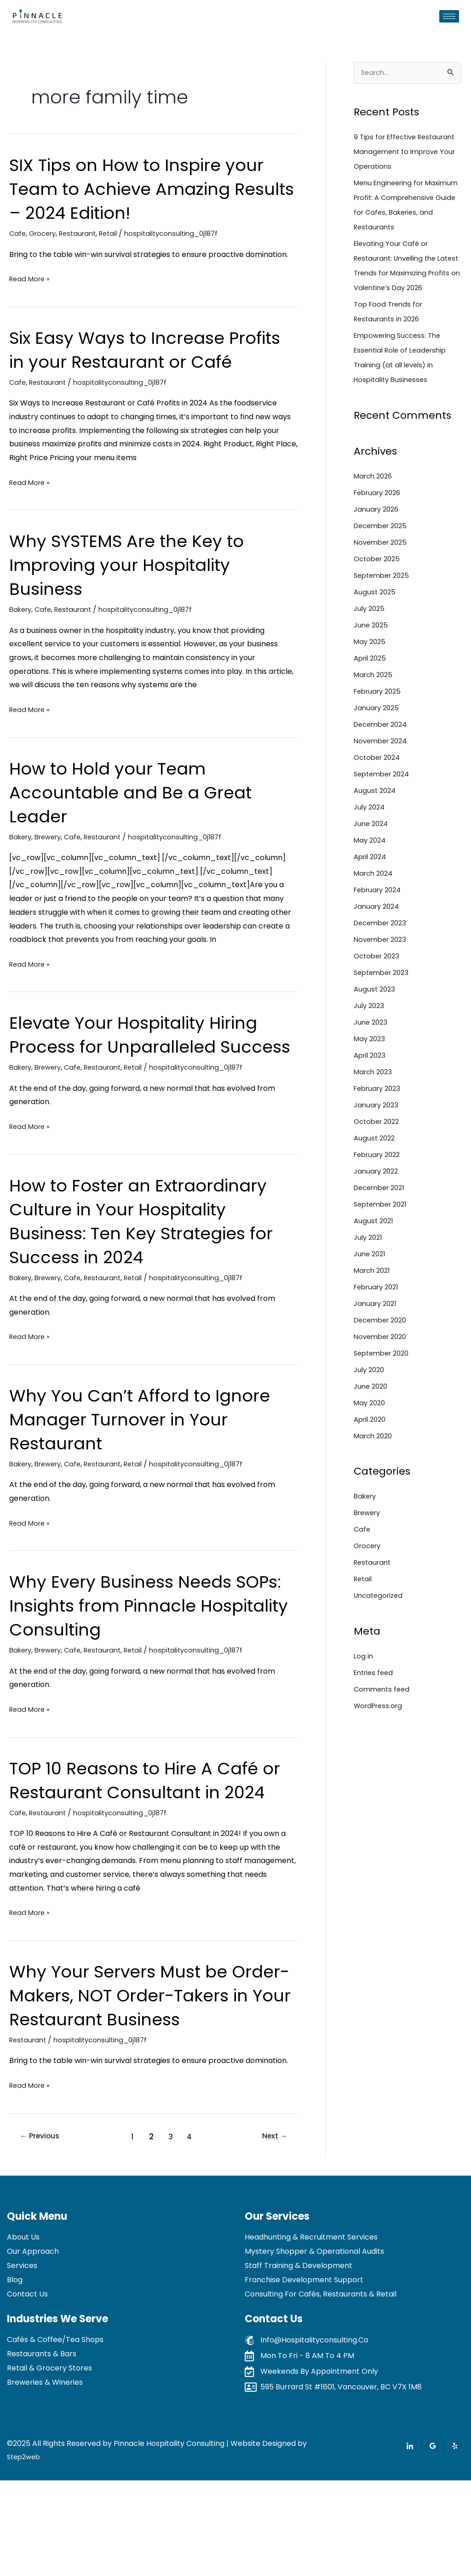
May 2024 (371, 871)
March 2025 (375, 706)
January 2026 (378, 540)
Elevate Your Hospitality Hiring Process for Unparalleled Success (144, 1070)
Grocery (45, 233)
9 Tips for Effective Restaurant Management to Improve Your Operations (404, 153)
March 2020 (375, 1467)
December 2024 (383, 755)
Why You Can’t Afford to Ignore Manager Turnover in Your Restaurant (151, 1467)
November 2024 (383, 772)
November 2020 (383, 1367)
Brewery (53, 860)
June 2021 (371, 1285)
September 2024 (384, 805)
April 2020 (372, 1450)
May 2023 (371, 1070)
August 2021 (375, 1252)
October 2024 (379, 788)
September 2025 (384, 606)
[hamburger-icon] (449, 16)
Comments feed (383, 1720)
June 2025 (372, 656)
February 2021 (379, 1318)
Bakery (21, 633)
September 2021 (383, 1235)
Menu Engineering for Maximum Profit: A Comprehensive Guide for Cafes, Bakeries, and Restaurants (400, 214)
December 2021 (382, 1219)
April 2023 (371, 1086)
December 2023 (383, 954)
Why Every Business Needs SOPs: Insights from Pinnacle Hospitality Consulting (138, 1653)
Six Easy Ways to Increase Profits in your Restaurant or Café (135, 361)
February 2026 (380, 524)
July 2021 (369, 1268)
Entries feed (375, 1703)
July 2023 (370, 1037)
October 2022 (379, 1152)
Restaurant (83, 233)
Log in (364, 1687)
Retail (117, 233)
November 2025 (383, 573)
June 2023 (372, 1053)
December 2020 (383, 1351)
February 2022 (380, 1185)
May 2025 (371, 672)
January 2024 (378, 937)
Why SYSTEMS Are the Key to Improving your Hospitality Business (136, 588)
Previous (43, 2232)
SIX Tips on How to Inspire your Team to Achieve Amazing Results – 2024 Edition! (148, 188)
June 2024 (372, 854)
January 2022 (378, 1202)
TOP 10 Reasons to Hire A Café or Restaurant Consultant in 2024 (145, 1839)
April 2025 (372, 689)
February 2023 (380, 1119)
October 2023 (379, 987)
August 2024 (376, 821)
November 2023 (382, 970)
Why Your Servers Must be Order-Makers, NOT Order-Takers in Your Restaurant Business (130, 2078)
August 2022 (375, 1169)
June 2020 (372, 1417)
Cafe (18, 233)
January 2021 (377, 1334)
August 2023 (375, 1020)
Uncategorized (380, 1626)
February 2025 (380, 722)
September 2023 (384, 1003)
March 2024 (375, 904)
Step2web (25, 2552)
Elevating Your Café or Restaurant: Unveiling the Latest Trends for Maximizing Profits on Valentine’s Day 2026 (405, 289)
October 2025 (379, 590)
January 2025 (378, 739)
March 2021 (374, 1301)
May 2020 (371, 1434)
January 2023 (378, 1136)
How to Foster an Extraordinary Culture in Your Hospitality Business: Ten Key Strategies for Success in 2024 (153, 1268)
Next (272, 2232)
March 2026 (375, 507)
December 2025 (383, 557)
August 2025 (376, 623)
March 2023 (375, 1103)
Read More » (31, 279)
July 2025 (370, 639)
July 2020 (370, 1401)
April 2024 (372, 888)
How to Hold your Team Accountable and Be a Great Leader (140, 816)
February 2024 (380, 921)
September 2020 (384, 1384)
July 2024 (371, 838)
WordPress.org (380, 1737)
